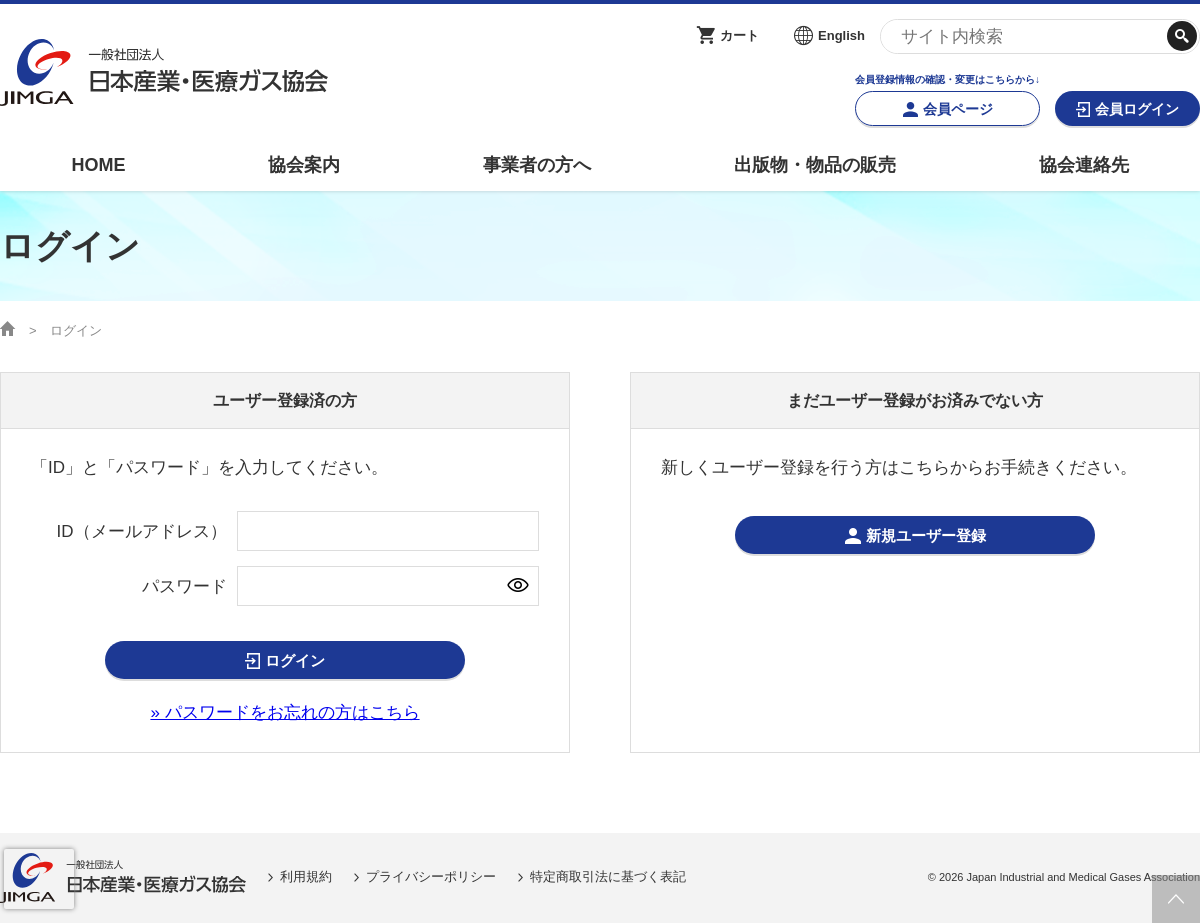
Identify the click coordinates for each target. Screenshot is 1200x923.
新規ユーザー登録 (926, 535)
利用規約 (306, 876)
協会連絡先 (1084, 165)
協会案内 (304, 165)
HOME (98, 165)
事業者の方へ (537, 165)
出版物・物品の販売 (815, 165)
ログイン (295, 660)
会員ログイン (1137, 109)
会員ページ (958, 109)
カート (739, 35)
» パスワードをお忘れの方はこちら (284, 712)
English (841, 35)
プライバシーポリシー (431, 876)
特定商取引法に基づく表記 (608, 876)
